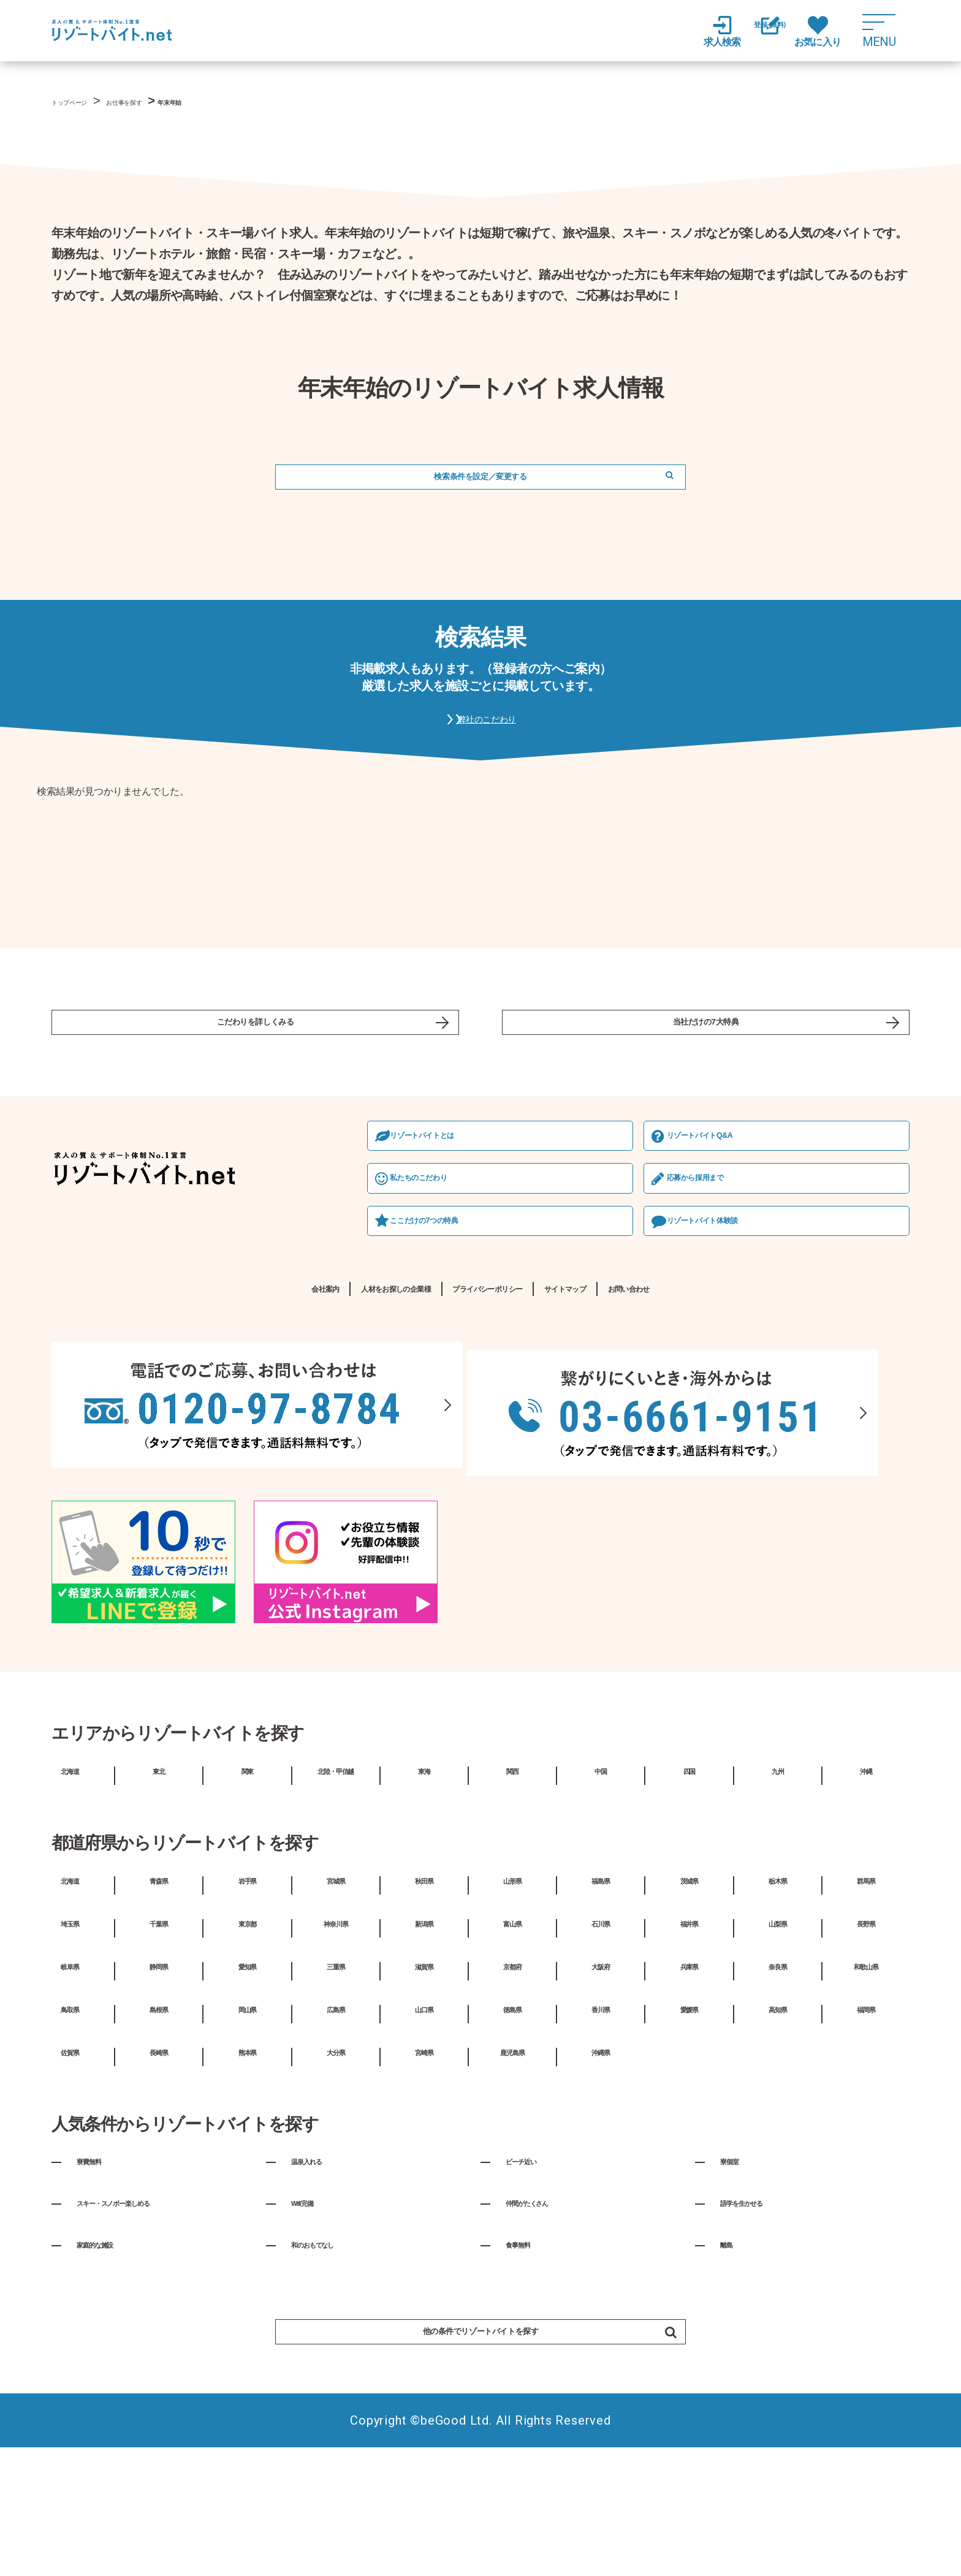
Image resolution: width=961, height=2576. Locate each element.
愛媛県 (688, 2124)
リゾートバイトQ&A (482, 1241)
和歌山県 (866, 2081)
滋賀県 (424, 2081)
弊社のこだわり (493, 742)
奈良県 (777, 2081)
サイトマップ (636, 1404)
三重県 (335, 2081)
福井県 (688, 2038)
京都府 (512, 2081)
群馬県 (866, 1995)
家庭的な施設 (110, 2360)
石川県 (600, 2038)
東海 (424, 1886)
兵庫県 (688, 2081)
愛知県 (247, 2081)
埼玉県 (69, 2038)
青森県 (158, 1995)
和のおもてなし (329, 2360)
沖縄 (866, 1886)
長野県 (866, 2038)
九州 (778, 1886)
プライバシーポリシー (491, 1404)
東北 (159, 1886)
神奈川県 (336, 2038)
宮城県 (335, 1995)
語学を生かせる (758, 2318)
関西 (512, 1886)
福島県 (600, 1995)
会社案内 (193, 1404)
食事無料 (528, 2360)
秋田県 (424, 1995)
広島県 (335, 2124)
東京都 (247, 2038)
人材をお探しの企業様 (321, 1404)
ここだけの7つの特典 (125, 1332)
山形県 (512, 1995)
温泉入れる (318, 2277)
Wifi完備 (310, 2318)
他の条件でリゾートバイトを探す (522, 2451)
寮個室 (736, 2277)
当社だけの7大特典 (706, 1058)
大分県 (335, 2167)
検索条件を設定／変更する (480, 485)
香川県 (600, 2124)
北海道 (69, 1886)
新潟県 (424, 2038)
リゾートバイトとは (122, 1241)
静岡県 (158, 2081)
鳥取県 (69, 2124)
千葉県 (158, 2038)
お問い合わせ (754, 1404)
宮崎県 (424, 2167)
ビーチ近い (533, 2277)
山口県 (424, 2124)
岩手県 (247, 1995)
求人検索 (695, 31)
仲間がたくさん (544, 2318)
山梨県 (777, 2038)
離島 (731, 2360)
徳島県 (512, 2124)
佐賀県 (69, 2167)
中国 (601, 1886)
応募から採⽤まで (476, 1287)
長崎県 (158, 2167)
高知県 (777, 2124)
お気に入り (817, 31)
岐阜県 (69, 2081)
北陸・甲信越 (336, 1886)
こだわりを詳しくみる (255, 1058)
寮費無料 (99, 2277)
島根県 (158, 2124)
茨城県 (688, 1995)
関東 (247, 1886)
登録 (756, 32)
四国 (689, 1886)
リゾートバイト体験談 (485, 1332)
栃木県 (777, 1995)
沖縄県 (600, 2167)
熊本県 (247, 2167)
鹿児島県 (512, 2167)
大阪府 (600, 2081)
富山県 (512, 2038)
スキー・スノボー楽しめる (143, 2318)
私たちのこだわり (118, 1287)
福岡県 (866, 2124)
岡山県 (247, 2124)
